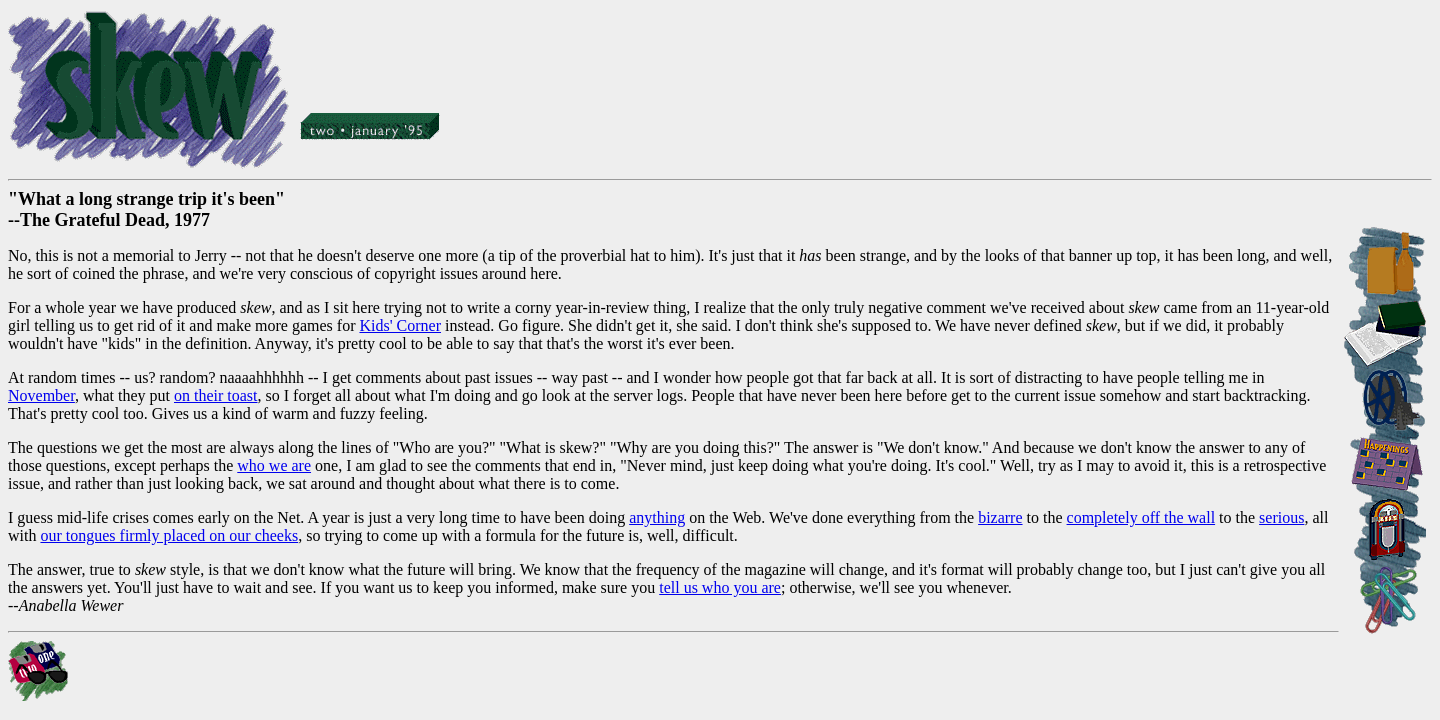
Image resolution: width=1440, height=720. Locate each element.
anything (657, 517)
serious (1281, 517)
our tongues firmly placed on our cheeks (169, 535)
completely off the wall (1141, 517)
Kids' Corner (400, 325)
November (41, 395)
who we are (274, 465)
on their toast (216, 395)
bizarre (1000, 517)
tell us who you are (720, 587)
